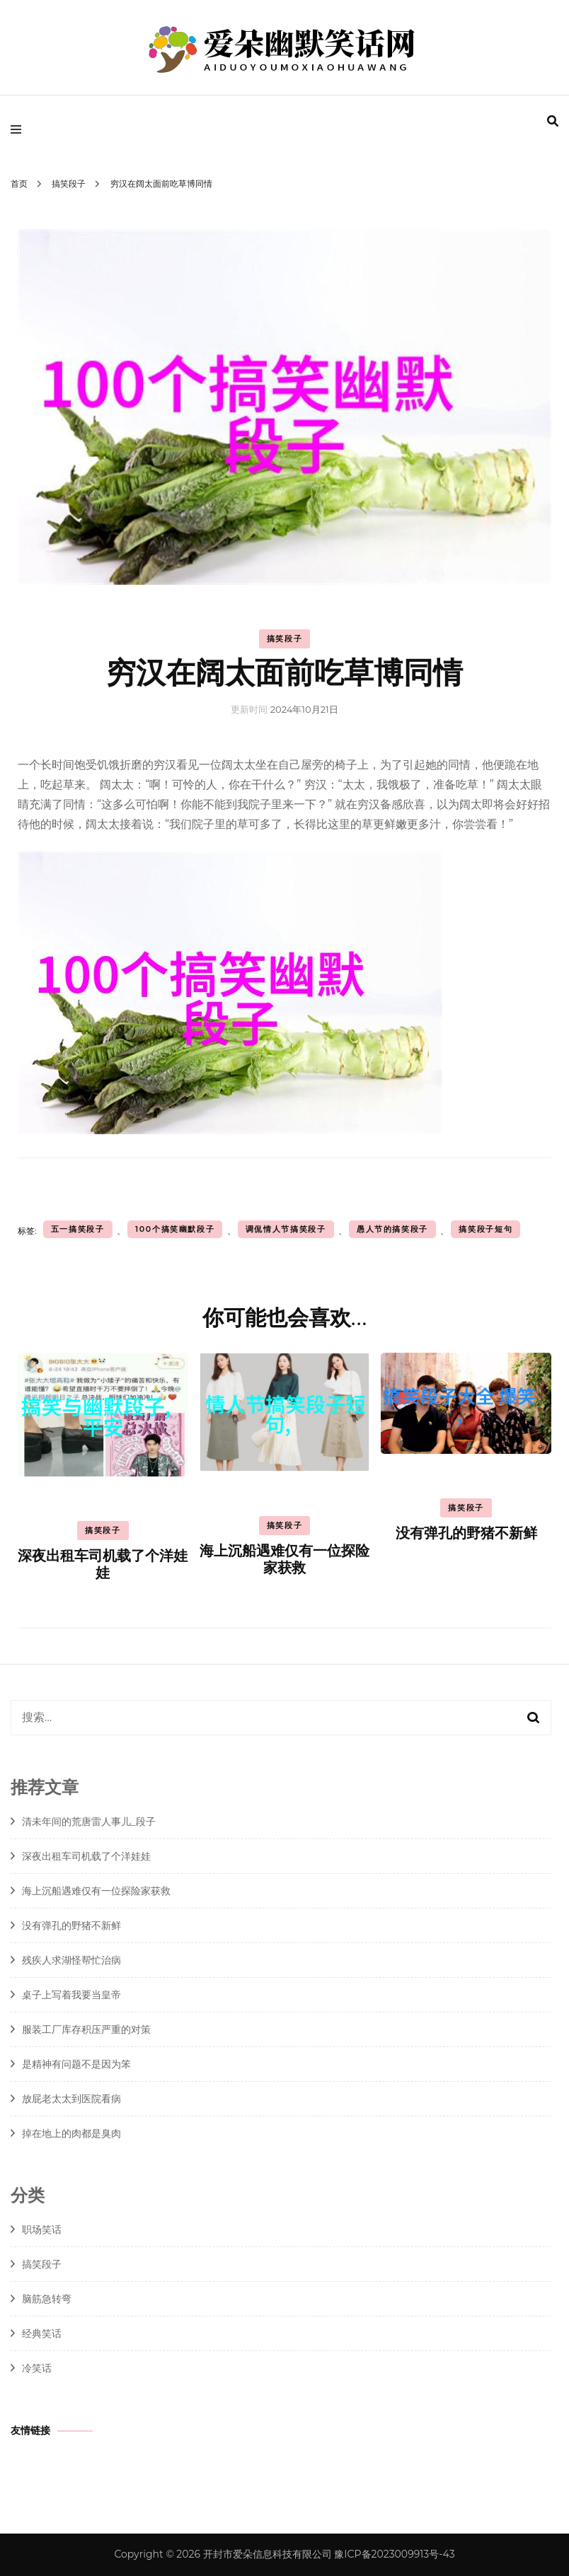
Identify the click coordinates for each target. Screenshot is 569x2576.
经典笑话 (42, 2333)
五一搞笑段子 (78, 1229)
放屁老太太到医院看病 (71, 2098)
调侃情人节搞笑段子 (286, 1229)
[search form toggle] (552, 121)
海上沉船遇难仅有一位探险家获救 (284, 1560)
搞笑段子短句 (485, 1229)
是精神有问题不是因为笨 (76, 2064)
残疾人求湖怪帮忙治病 (71, 1960)
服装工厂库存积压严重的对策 (86, 2029)
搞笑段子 (285, 638)
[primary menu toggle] (19, 129)
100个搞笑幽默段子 (175, 1229)
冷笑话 (37, 2368)
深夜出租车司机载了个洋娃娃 (103, 1565)
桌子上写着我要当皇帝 (71, 1994)
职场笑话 (42, 2229)
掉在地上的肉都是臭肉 (71, 2133)
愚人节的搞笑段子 (392, 1229)
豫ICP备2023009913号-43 (394, 2554)
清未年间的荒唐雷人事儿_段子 (89, 1821)
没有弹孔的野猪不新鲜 (466, 1533)
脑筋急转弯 (46, 2298)
